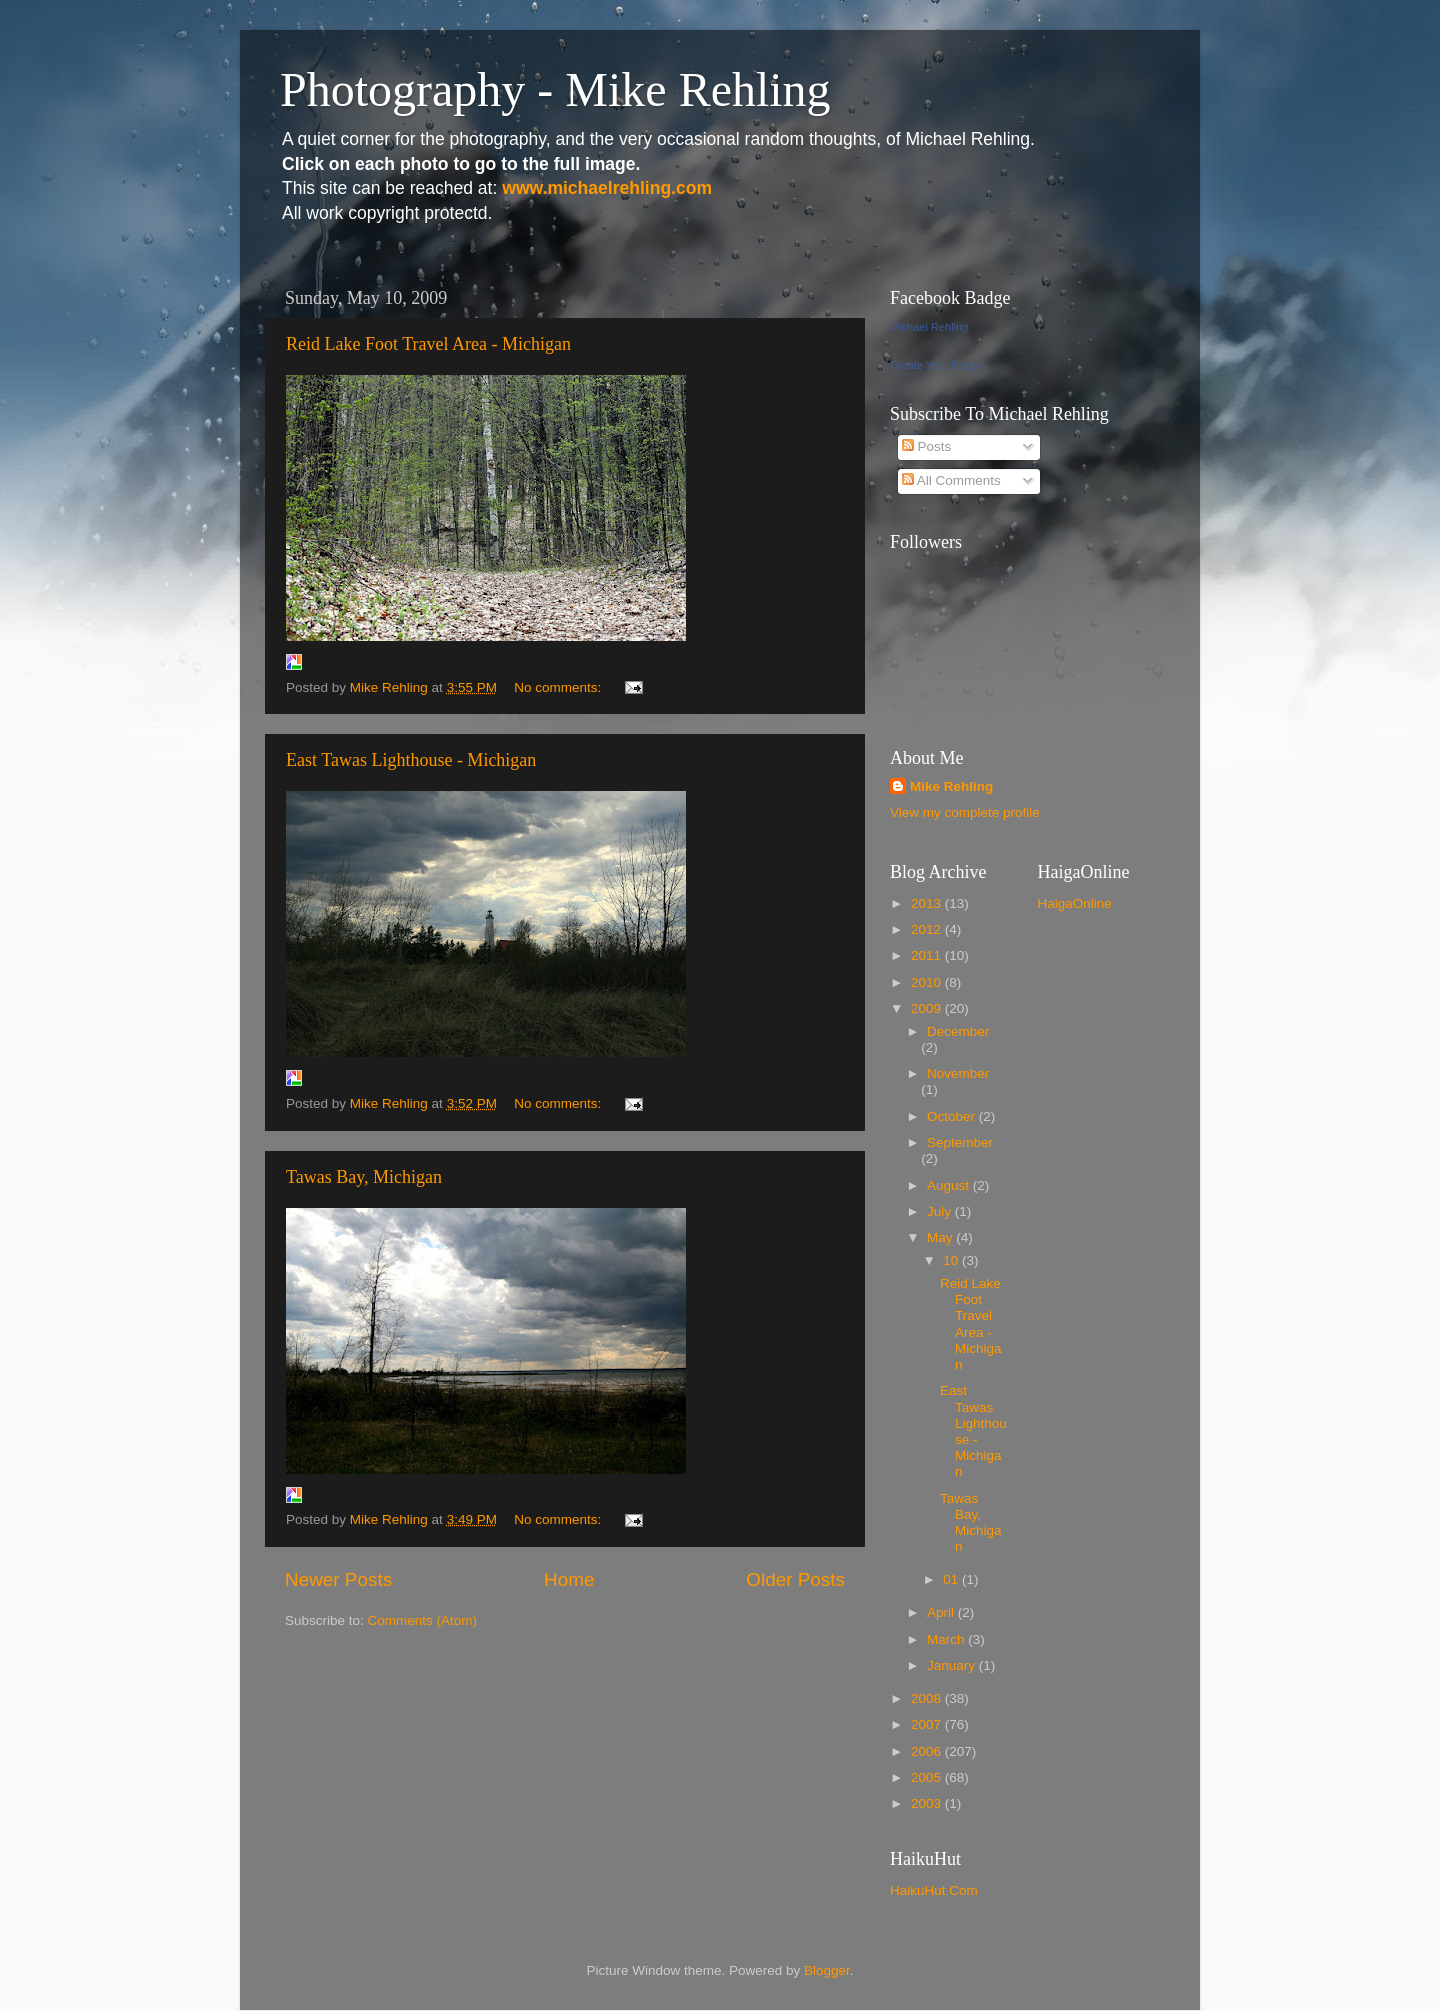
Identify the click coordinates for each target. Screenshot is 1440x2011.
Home (569, 1579)
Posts (927, 446)
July (941, 1211)
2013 (928, 903)
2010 (928, 982)
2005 (928, 1777)
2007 (928, 1724)
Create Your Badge (936, 365)
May (941, 1237)
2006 (928, 1751)
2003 (928, 1803)
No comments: (559, 687)
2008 (928, 1698)
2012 (928, 929)
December (958, 1031)
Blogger (827, 1970)
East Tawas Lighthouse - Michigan (411, 760)
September (960, 1142)
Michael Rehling (929, 327)
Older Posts (795, 1579)
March (947, 1639)
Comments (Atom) (423, 1620)
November (958, 1073)
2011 (928, 955)
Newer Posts (338, 1579)
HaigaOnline (1075, 903)
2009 (928, 1008)
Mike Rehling (951, 786)
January (953, 1665)
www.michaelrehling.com (607, 188)
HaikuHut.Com (934, 1890)
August (950, 1185)
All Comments (951, 480)
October (953, 1116)
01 (952, 1579)
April (942, 1612)
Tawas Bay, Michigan (364, 1177)
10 (952, 1260)
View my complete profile (965, 812)
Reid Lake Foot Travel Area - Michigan (428, 344)
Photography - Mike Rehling (555, 89)
